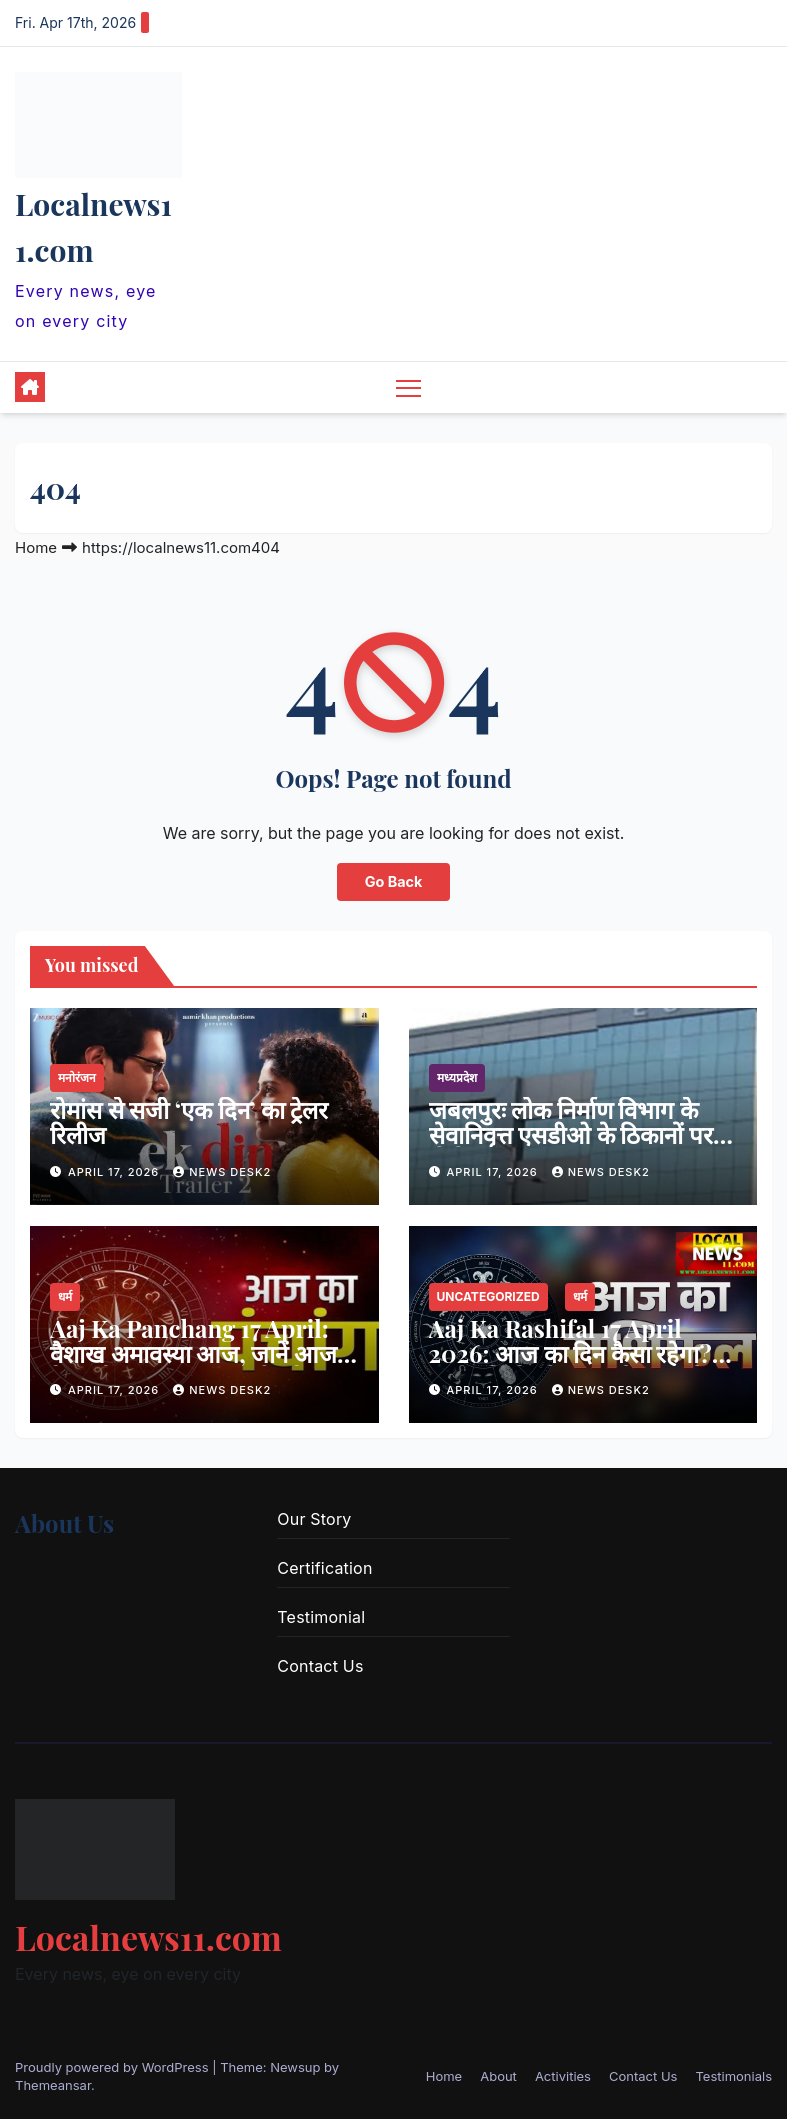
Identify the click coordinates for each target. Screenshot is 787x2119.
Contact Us (320, 1666)
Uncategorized (488, 1296)
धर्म (65, 1296)
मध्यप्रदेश (457, 1077)
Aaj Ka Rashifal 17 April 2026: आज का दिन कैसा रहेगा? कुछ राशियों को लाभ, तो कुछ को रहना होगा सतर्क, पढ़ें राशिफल (570, 1365)
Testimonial (321, 1617)
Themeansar (53, 2085)
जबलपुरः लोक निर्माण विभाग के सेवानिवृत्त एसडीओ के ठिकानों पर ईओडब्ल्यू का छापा (571, 1134)
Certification (324, 1568)
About (498, 2076)
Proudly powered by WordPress (113, 2067)
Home (36, 547)
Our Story (314, 1519)
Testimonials (733, 2076)
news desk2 (222, 1172)
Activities (563, 2076)
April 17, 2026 (115, 1172)
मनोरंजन (77, 1077)
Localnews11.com (148, 1937)
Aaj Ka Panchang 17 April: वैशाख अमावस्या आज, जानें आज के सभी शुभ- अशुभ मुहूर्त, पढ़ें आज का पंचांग (202, 1365)
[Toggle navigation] (408, 387)
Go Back (394, 881)
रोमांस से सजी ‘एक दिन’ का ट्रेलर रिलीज (189, 1121)
